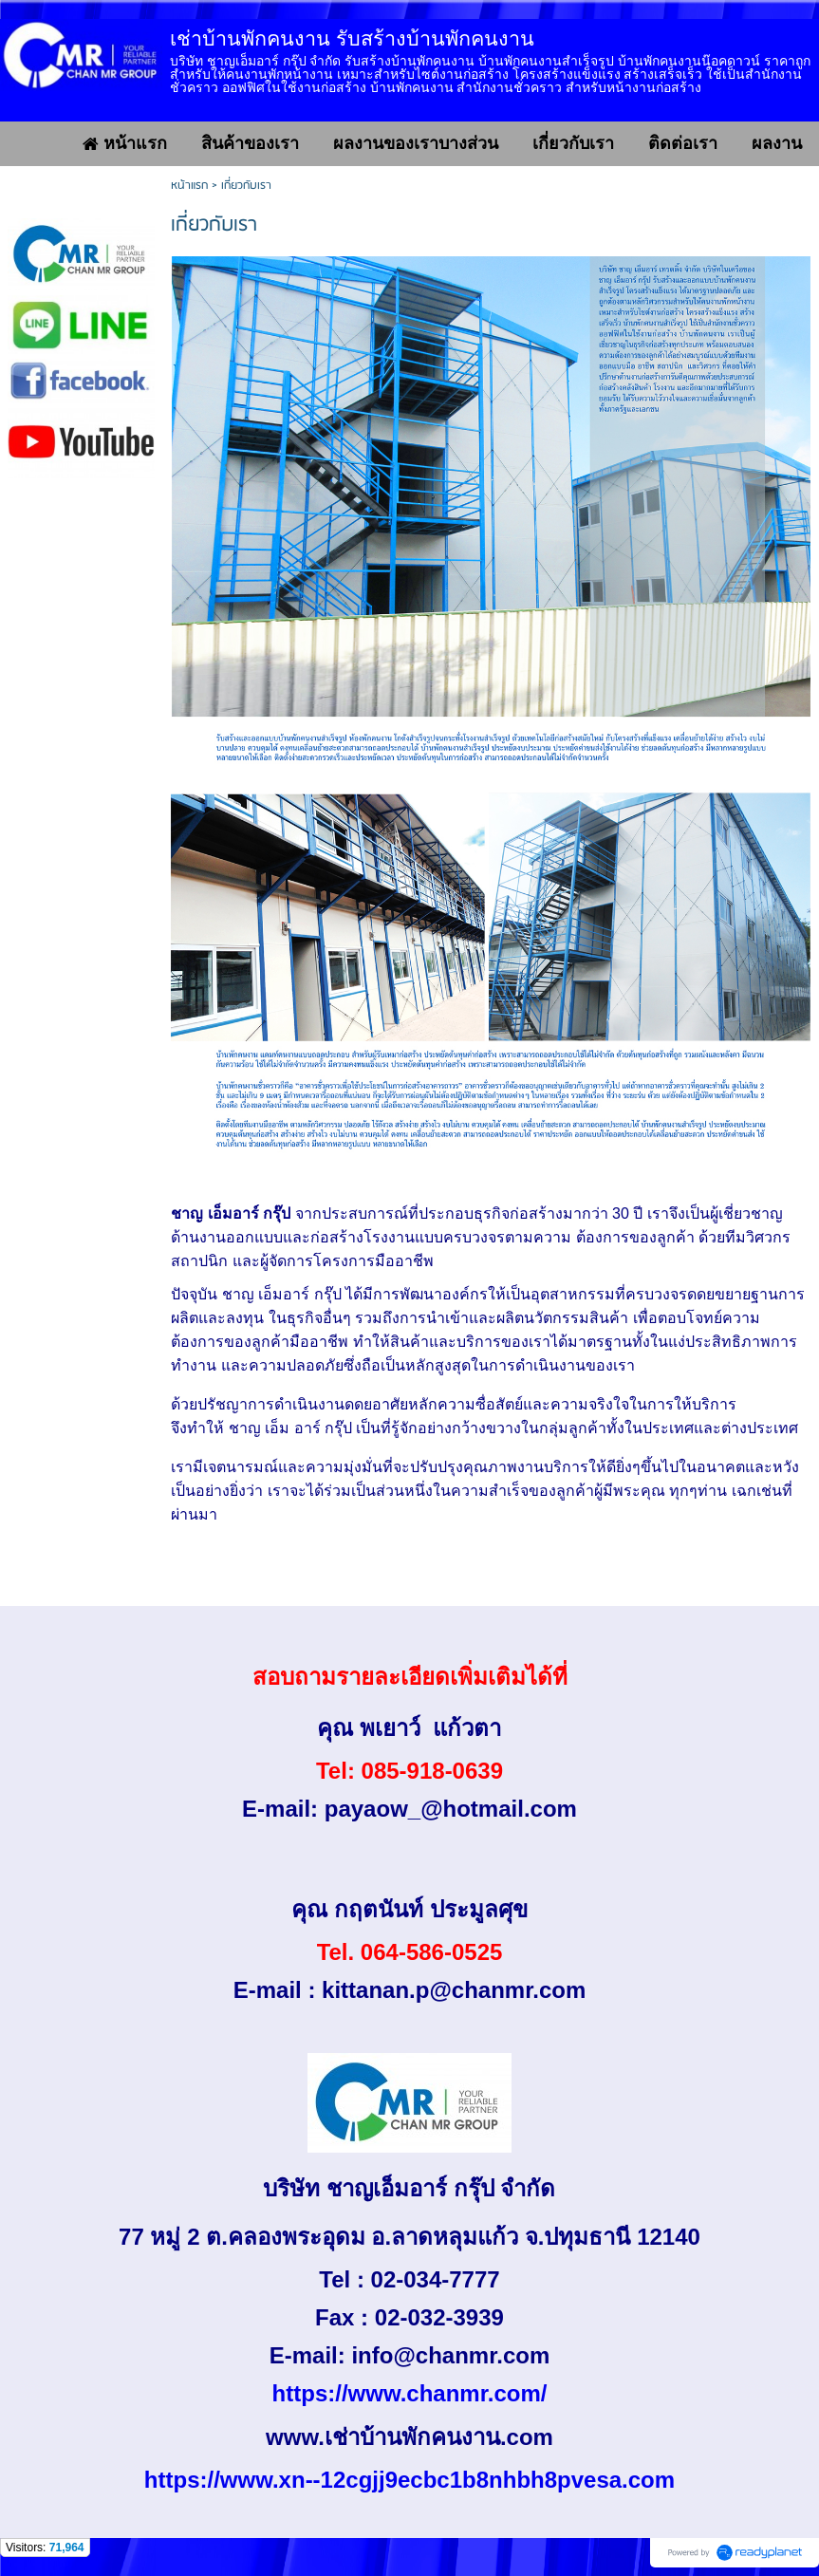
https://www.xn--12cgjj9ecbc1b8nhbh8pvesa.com (409, 2479)
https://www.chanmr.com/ (410, 2393)
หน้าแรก (189, 186)
